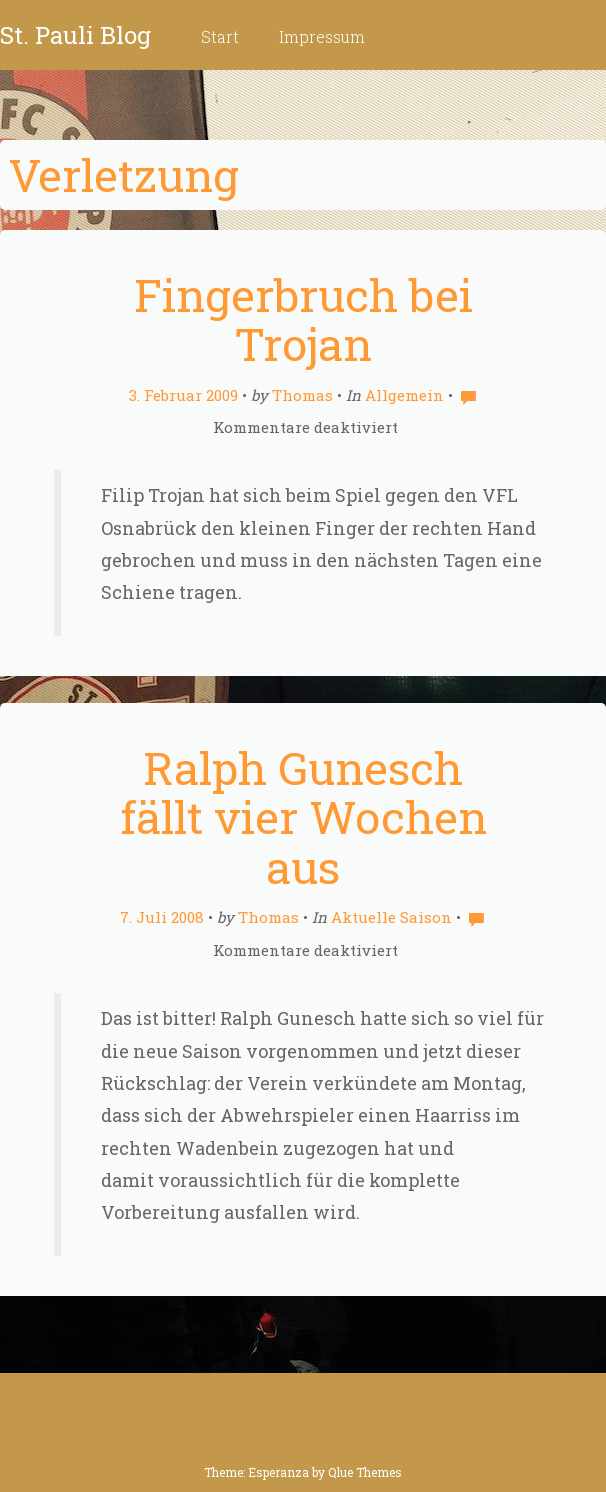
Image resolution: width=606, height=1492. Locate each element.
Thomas (302, 395)
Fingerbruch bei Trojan (303, 319)
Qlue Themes (365, 1472)
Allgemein (404, 395)
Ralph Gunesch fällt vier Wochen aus (303, 817)
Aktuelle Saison (391, 917)
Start (220, 36)
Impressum (322, 36)
